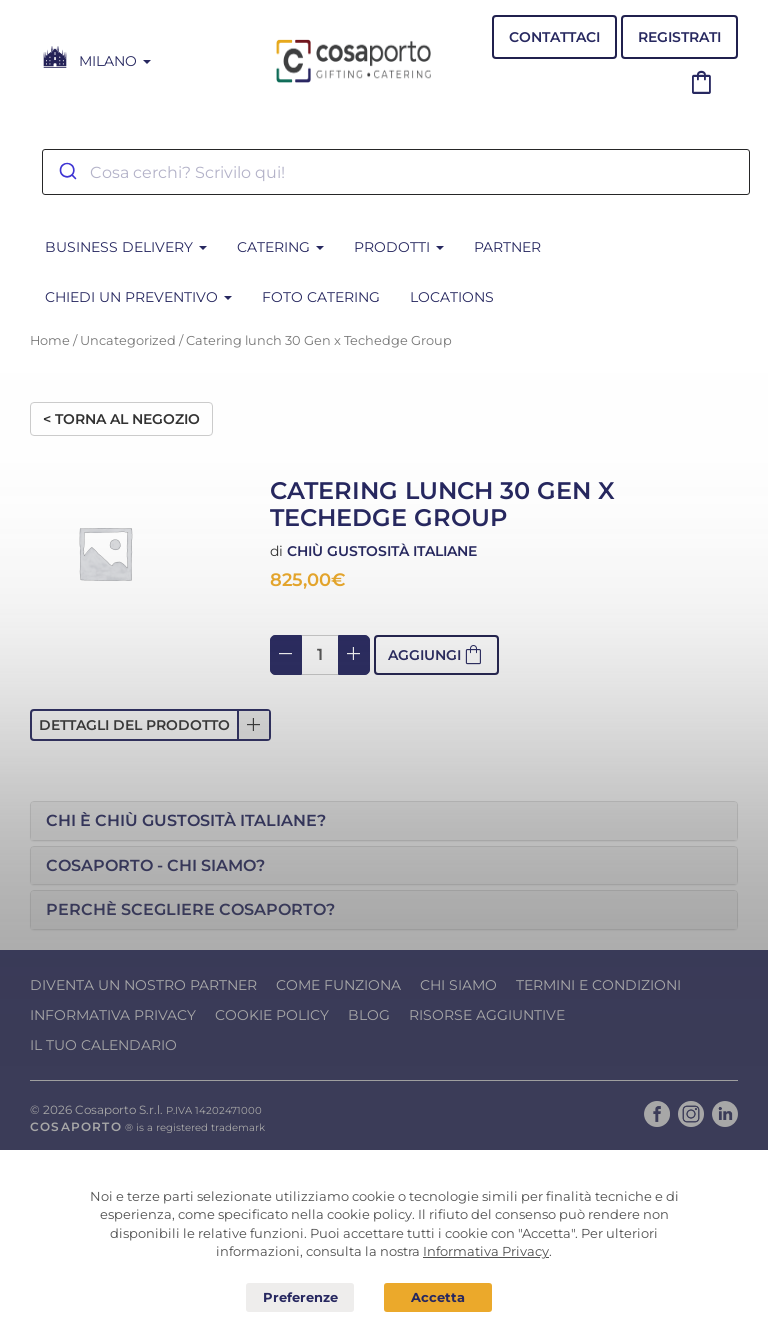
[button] (150, 725)
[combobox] (396, 172)
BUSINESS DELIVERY (126, 247)
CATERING (280, 247)
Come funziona (338, 985)
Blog (369, 1015)
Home (50, 340)
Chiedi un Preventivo (138, 297)
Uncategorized (128, 340)
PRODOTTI (399, 247)
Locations (452, 297)
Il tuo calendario (103, 1045)
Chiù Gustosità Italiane (382, 551)
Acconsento (438, 1297)
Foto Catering (321, 297)
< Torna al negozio (121, 419)
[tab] (384, 821)
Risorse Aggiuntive (487, 1015)
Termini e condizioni (598, 985)
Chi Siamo (458, 985)
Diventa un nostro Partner (143, 985)
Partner (507, 247)
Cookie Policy (272, 1015)
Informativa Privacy (113, 1015)
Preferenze (300, 1298)
